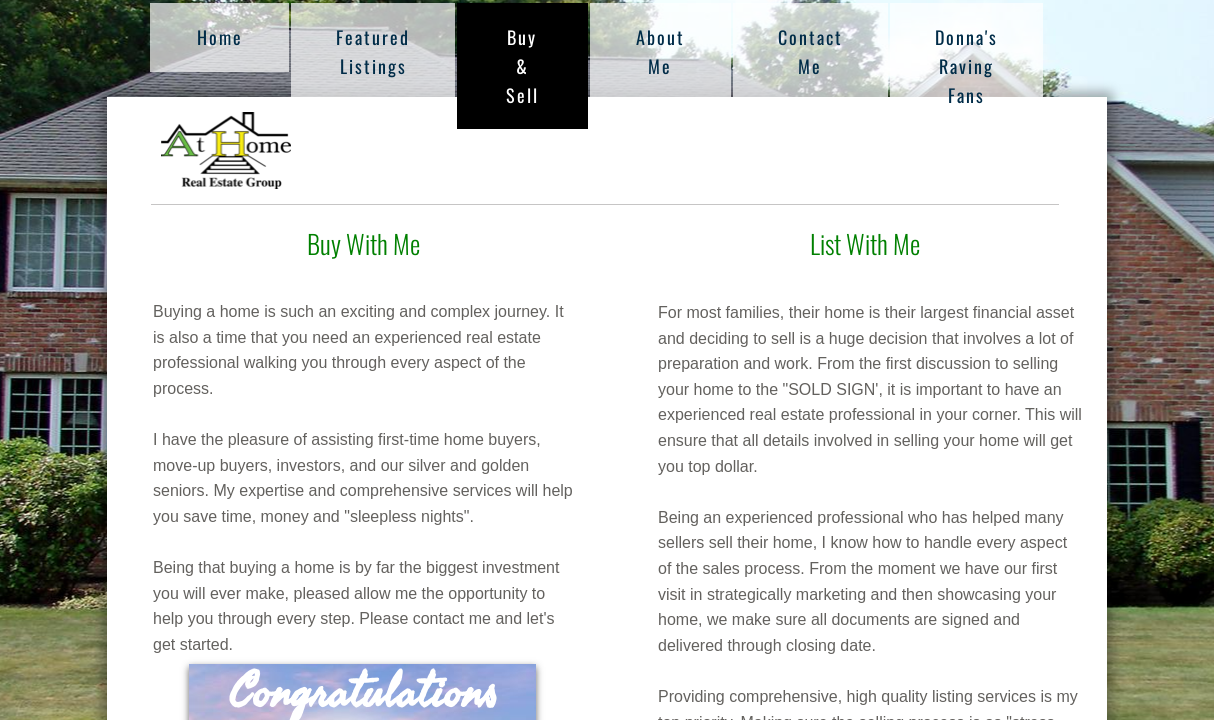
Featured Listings (373, 51)
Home (220, 37)
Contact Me (810, 51)
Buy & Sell (522, 66)
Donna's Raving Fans (966, 66)
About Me (660, 51)
